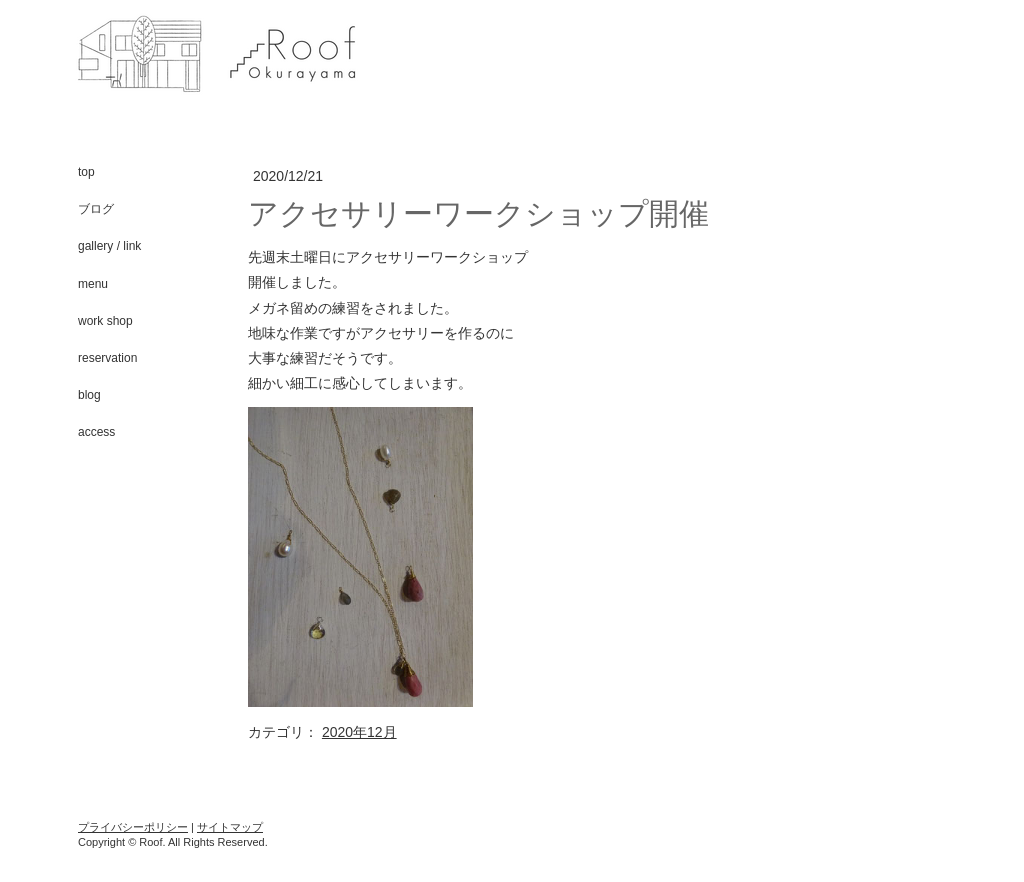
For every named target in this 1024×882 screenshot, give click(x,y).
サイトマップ (230, 827)
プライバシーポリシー (133, 827)
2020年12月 (359, 732)
